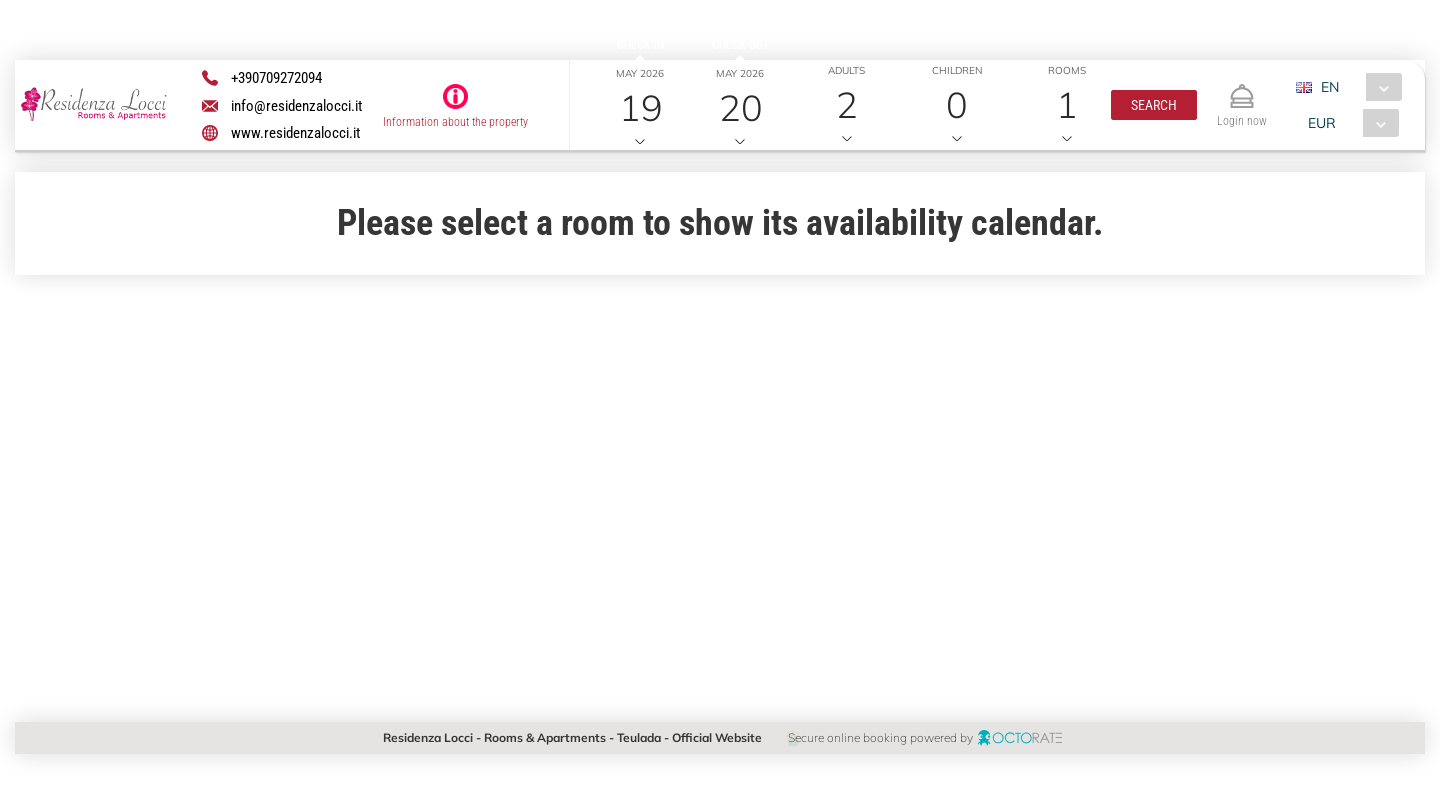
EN (1329, 87)
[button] (1153, 105)
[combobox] (1355, 87)
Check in (639, 45)
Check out (739, 45)
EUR (1321, 123)
